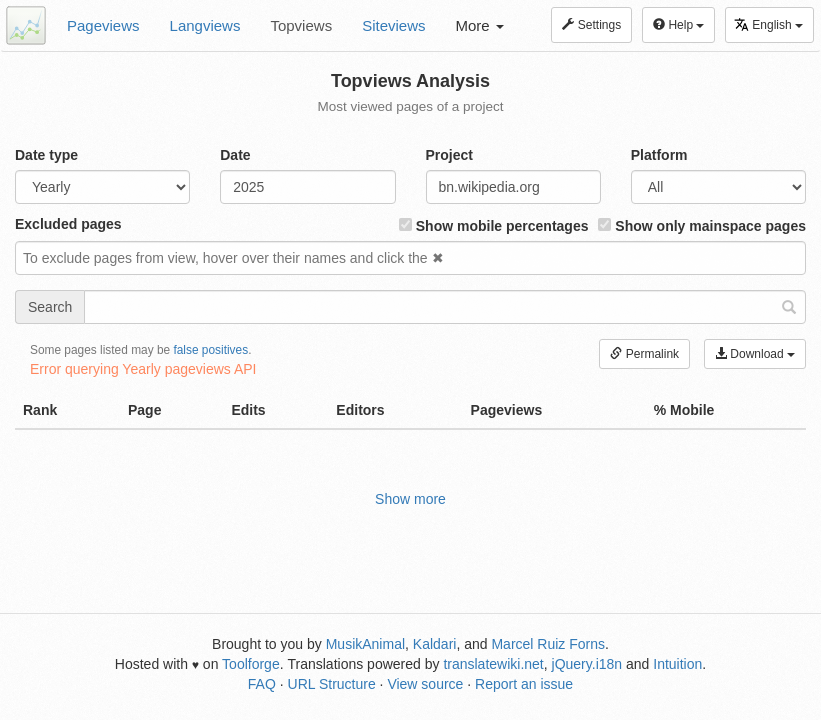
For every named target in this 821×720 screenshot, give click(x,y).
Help (678, 25)
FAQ (262, 684)
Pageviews (103, 25)
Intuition (677, 664)
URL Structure (332, 684)
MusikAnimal (365, 644)
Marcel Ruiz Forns (548, 644)
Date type (46, 155)
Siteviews (393, 25)
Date (235, 155)
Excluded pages (68, 224)
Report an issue (524, 684)
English (768, 24)
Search (50, 307)
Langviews (205, 25)
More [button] (480, 25)
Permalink (644, 354)
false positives (210, 350)
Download (755, 354)
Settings (591, 25)
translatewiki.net (493, 664)
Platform (659, 155)
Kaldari (435, 644)
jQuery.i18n (587, 664)
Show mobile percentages (494, 226)
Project (449, 155)
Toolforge (251, 664)
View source (425, 684)
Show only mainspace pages (702, 226)
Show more (410, 499)
